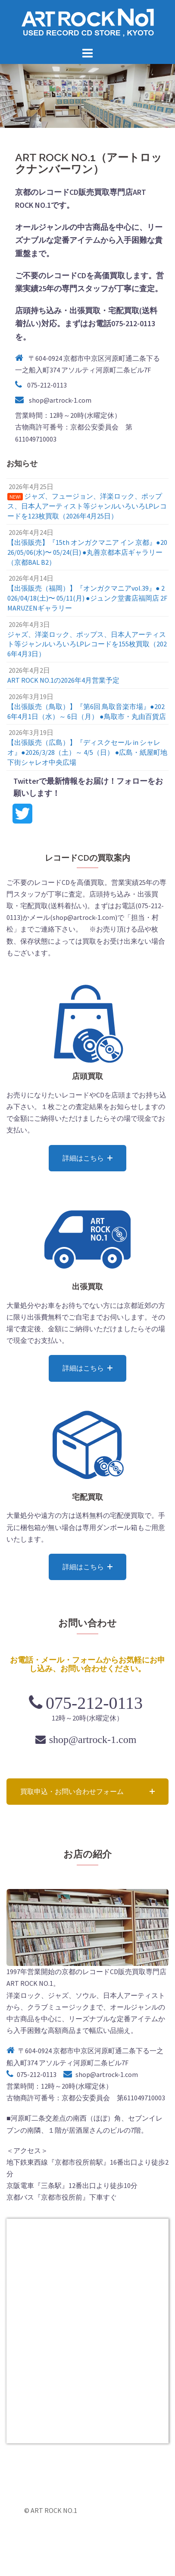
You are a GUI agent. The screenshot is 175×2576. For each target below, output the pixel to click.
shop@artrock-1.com (60, 400)
